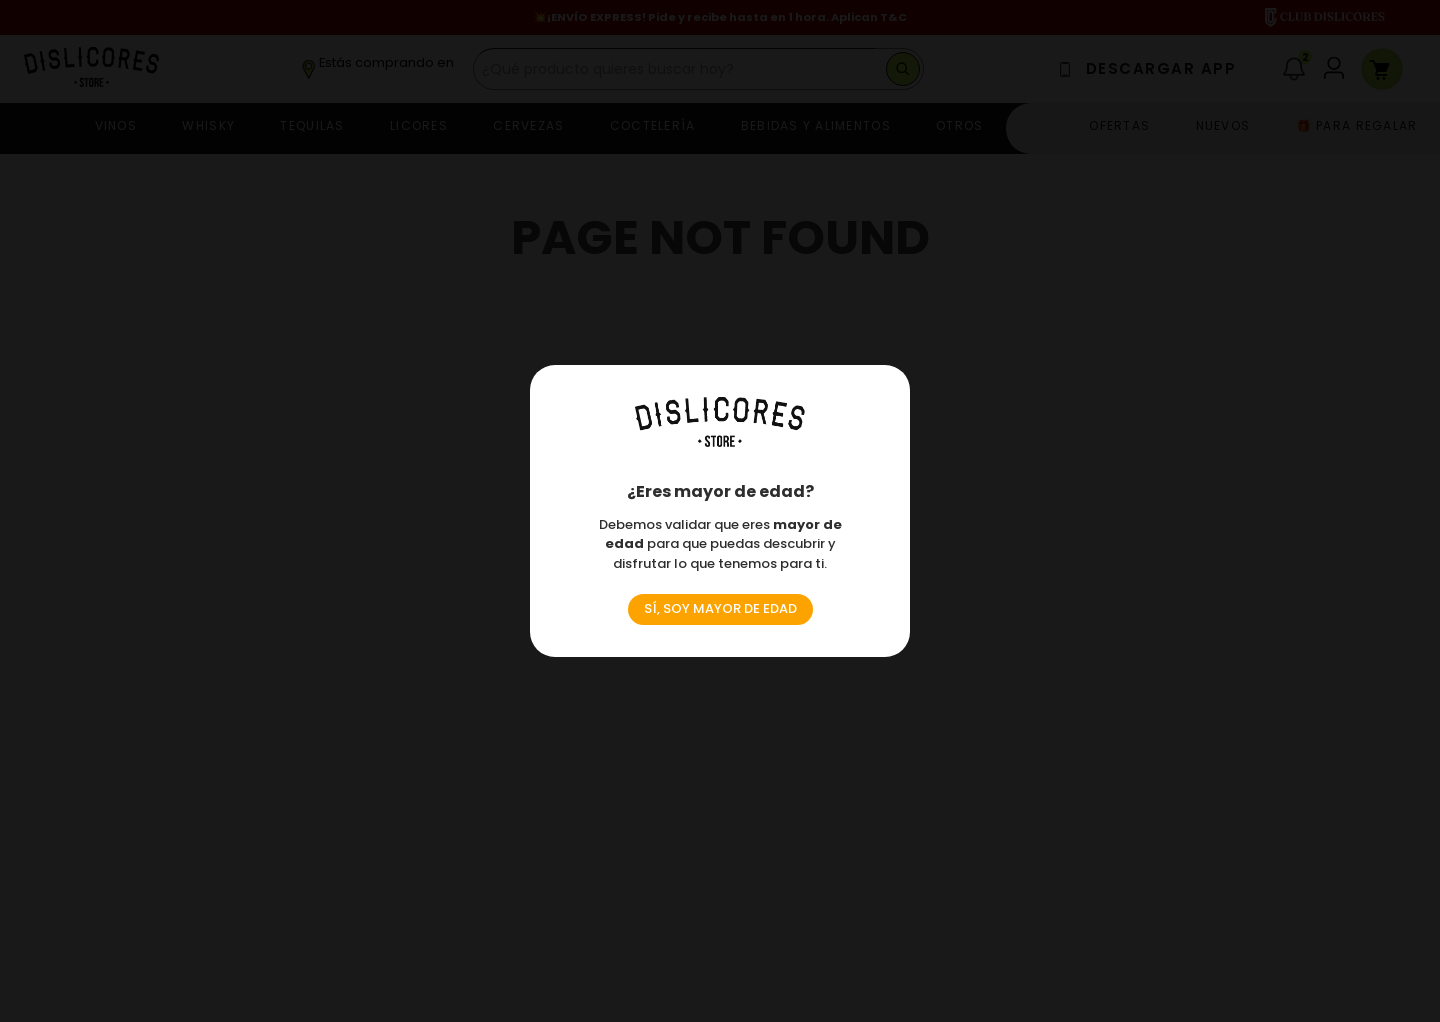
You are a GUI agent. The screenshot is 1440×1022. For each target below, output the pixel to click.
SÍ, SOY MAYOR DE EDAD (720, 608)
